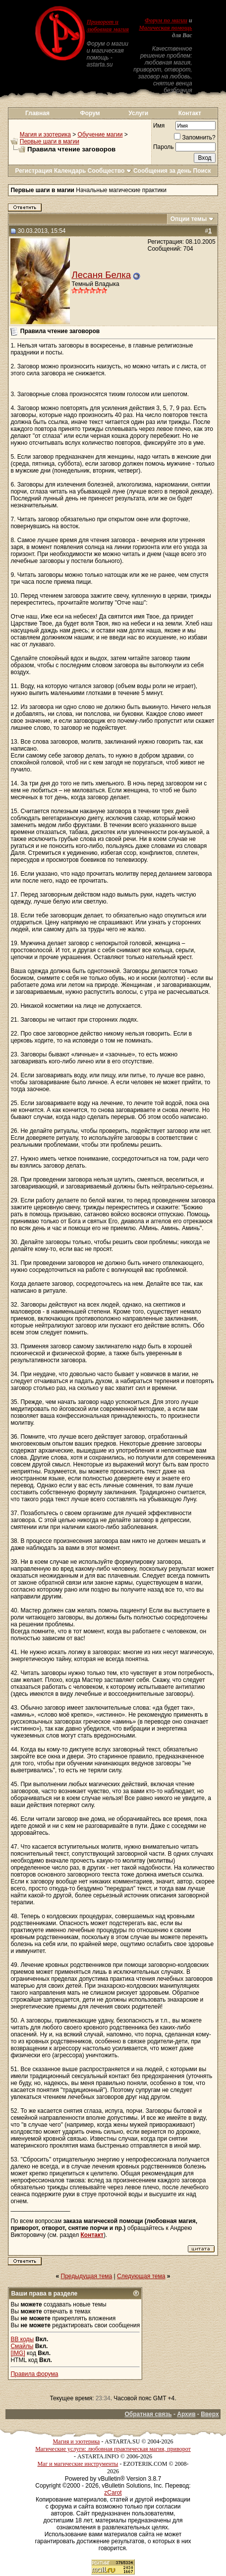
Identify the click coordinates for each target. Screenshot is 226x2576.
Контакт (189, 113)
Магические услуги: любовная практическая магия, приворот (113, 2448)
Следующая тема (141, 2276)
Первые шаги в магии (49, 141)
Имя (159, 125)
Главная (37, 113)
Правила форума (34, 2373)
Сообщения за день (162, 170)
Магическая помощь (165, 27)
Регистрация (33, 170)
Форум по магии (166, 20)
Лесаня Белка (101, 275)
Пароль (163, 146)
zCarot (112, 2492)
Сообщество (110, 170)
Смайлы (21, 2346)
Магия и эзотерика (45, 134)
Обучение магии (100, 134)
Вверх (210, 2414)
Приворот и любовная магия (108, 25)
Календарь (70, 170)
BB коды (22, 2339)
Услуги (138, 113)
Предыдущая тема (87, 2276)
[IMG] (17, 2353)
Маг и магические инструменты (77, 2463)
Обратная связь (147, 2414)
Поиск (202, 170)
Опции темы (188, 218)
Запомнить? (194, 137)
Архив (186, 2414)
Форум (90, 113)
